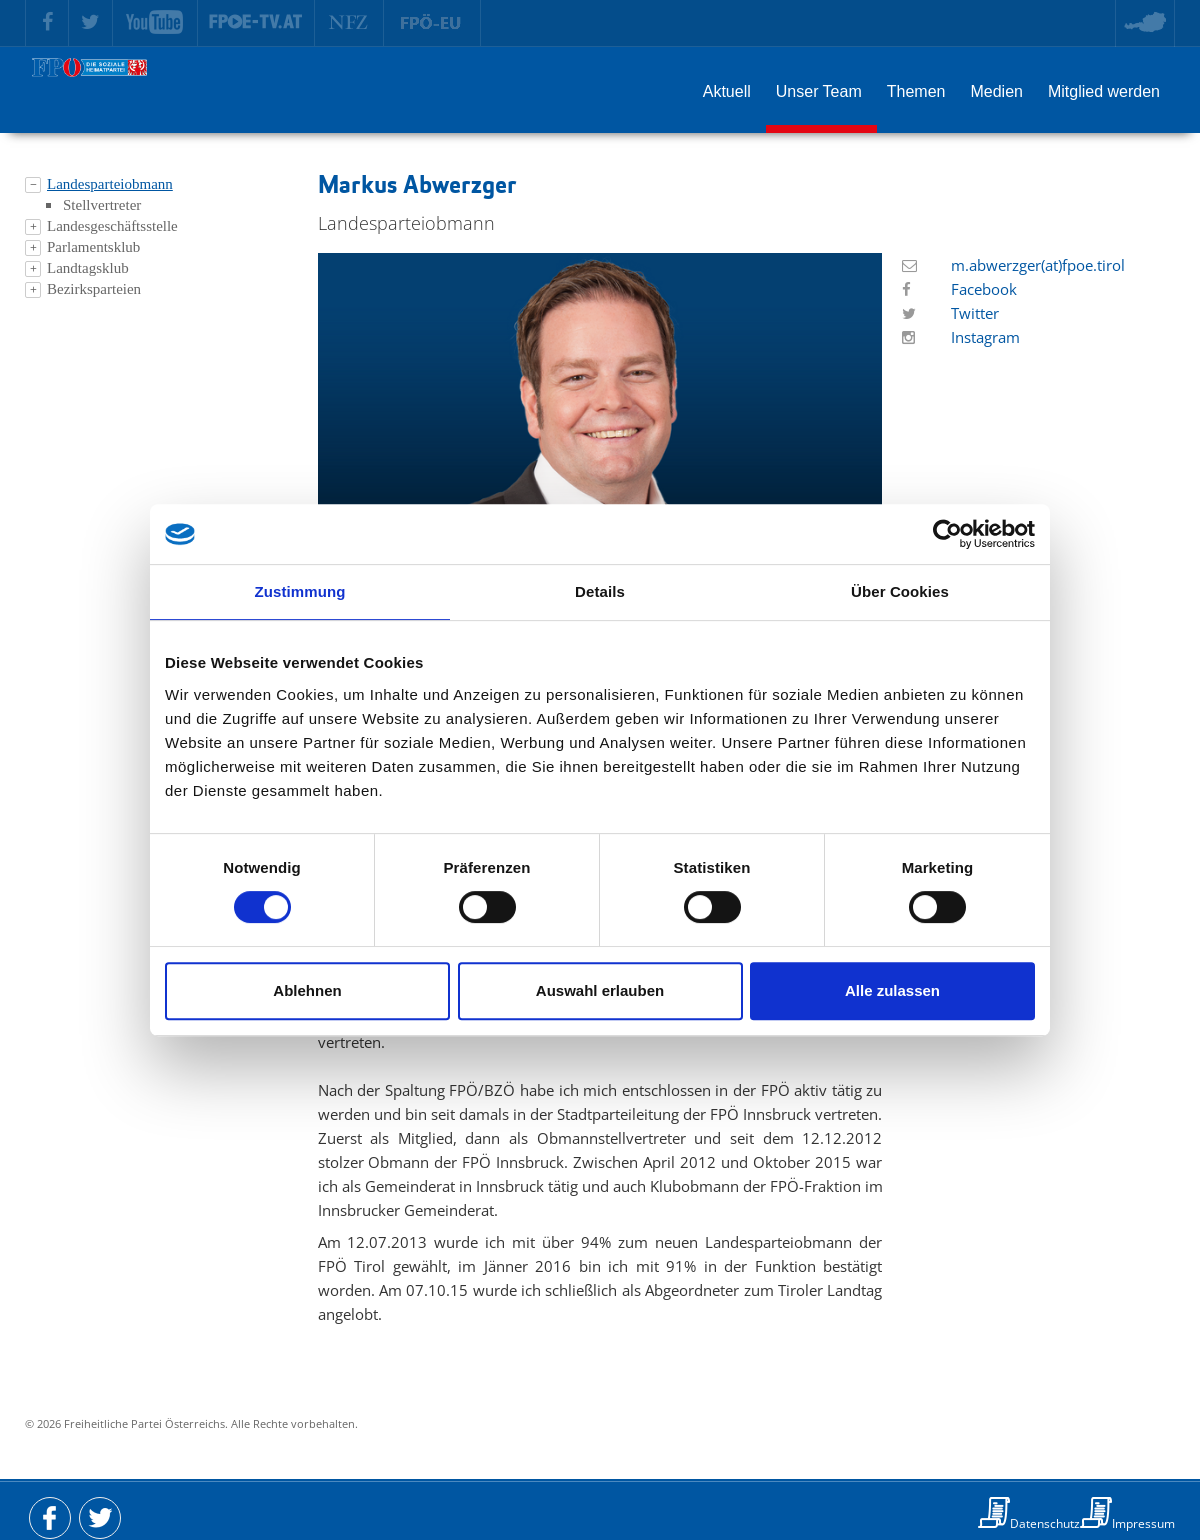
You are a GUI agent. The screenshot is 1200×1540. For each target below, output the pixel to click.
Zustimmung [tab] (300, 591)
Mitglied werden (1104, 91)
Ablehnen (307, 990)
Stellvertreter (102, 205)
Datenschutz (1045, 1523)
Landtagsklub (88, 268)
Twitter (975, 313)
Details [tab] (600, 591)
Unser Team (819, 91)
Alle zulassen (892, 990)
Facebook (984, 289)
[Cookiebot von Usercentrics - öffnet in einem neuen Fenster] (947, 534)
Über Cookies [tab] (900, 591)
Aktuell (727, 91)
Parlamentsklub (93, 247)
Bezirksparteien (94, 289)
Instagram (985, 337)
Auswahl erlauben (600, 990)
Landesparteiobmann (110, 184)
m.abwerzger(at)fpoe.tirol (1038, 265)
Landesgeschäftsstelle (112, 226)
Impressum (1143, 1523)
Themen (916, 91)
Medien (996, 91)
